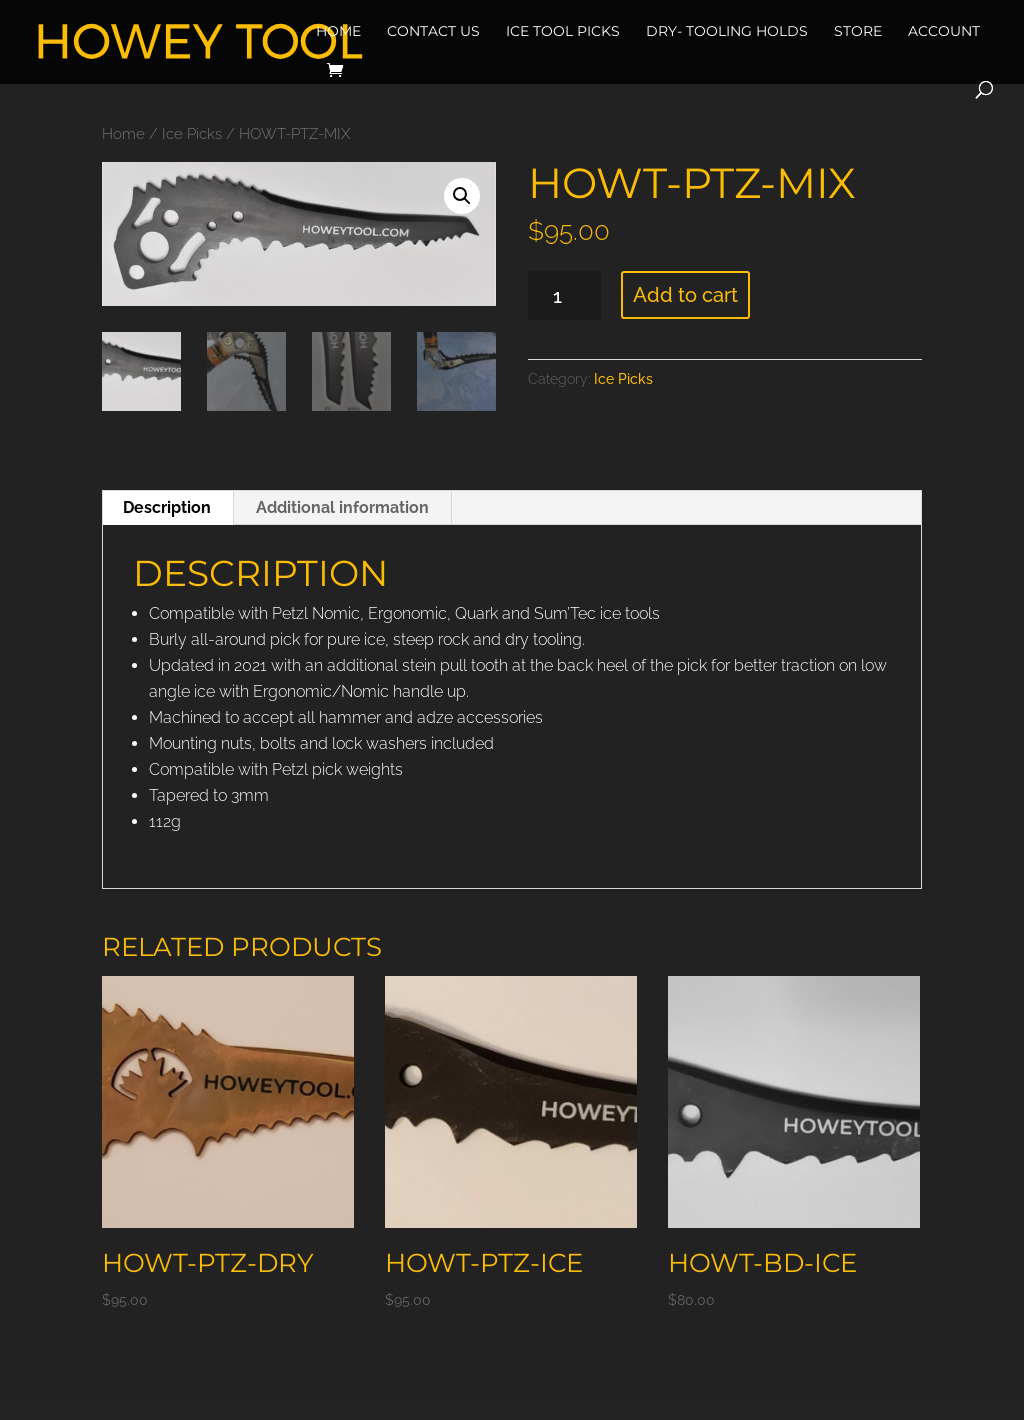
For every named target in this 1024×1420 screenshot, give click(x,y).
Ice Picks (192, 133)
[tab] (167, 508)
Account (944, 31)
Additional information (342, 507)
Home (338, 31)
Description (167, 507)
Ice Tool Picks (563, 31)
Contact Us (433, 31)
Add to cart (685, 295)
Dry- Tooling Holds (727, 31)
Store (858, 31)
